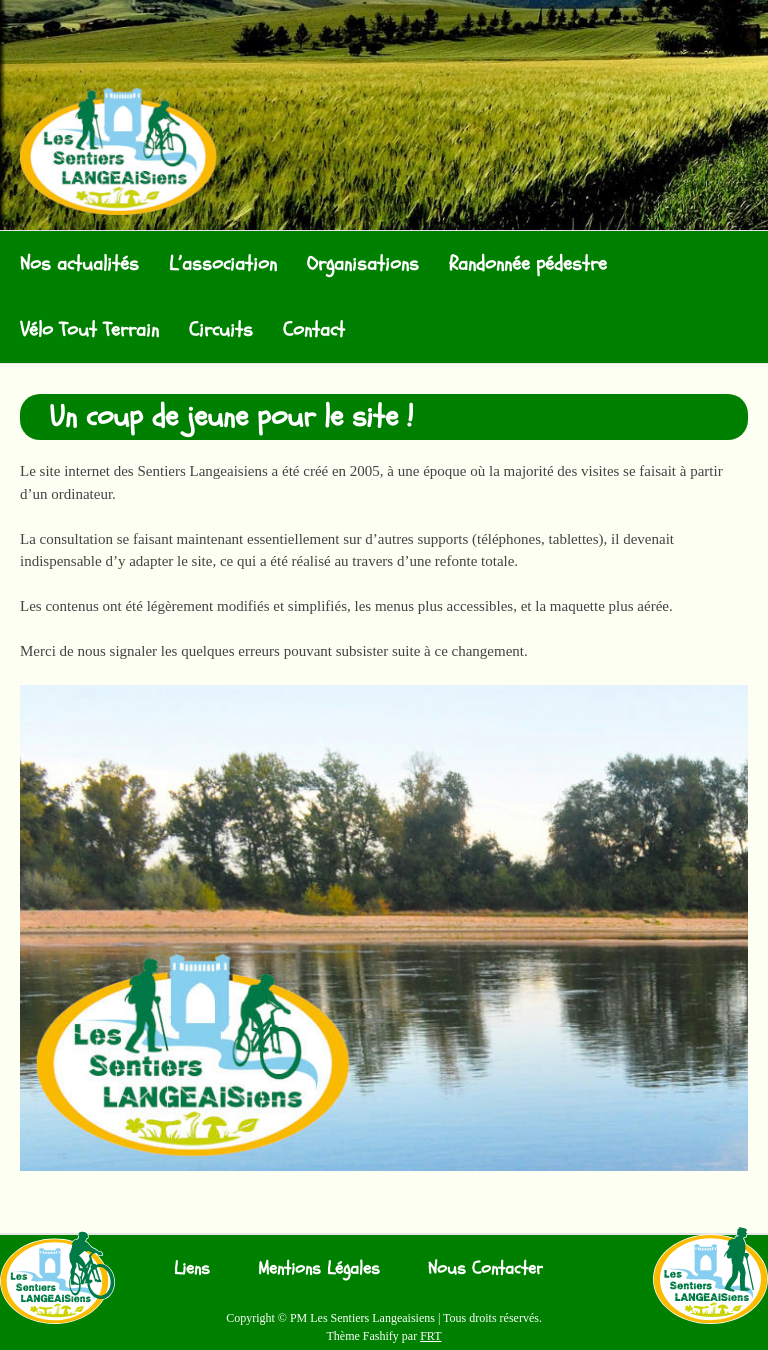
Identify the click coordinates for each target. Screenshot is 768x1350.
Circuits (221, 329)
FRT (430, 1336)
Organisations (363, 263)
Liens (192, 1268)
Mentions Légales (319, 1268)
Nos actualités (79, 263)
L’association (223, 263)
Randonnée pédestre (528, 263)
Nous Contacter (485, 1268)
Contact (314, 329)
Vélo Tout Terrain (89, 329)
